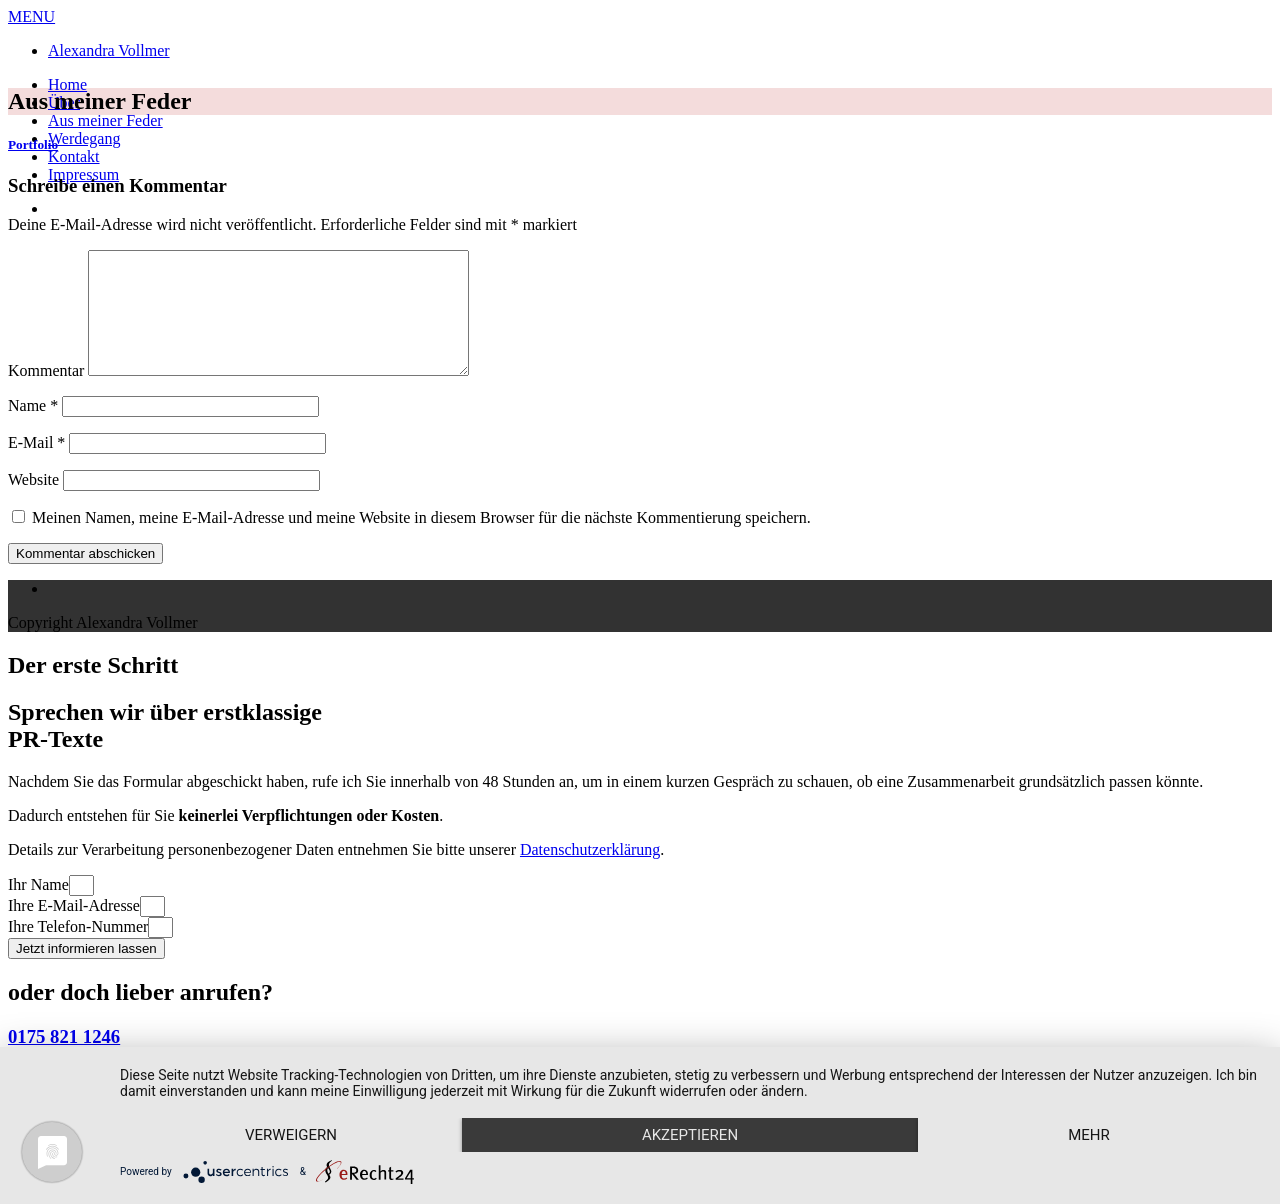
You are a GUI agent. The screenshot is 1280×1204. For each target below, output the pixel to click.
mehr (1089, 1135)
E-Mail (36, 466)
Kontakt (74, 156)
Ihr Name (38, 908)
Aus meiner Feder (105, 120)
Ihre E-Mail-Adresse (74, 929)
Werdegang (84, 138)
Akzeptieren (690, 1135)
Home (67, 84)
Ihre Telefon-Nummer (78, 950)
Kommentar (46, 394)
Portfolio (33, 144)
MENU (31, 16)
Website (33, 503)
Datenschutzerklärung (590, 873)
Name (33, 429)
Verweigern (291, 1135)
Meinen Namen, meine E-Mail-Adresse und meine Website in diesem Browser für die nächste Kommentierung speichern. (421, 541)
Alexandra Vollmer (109, 50)
